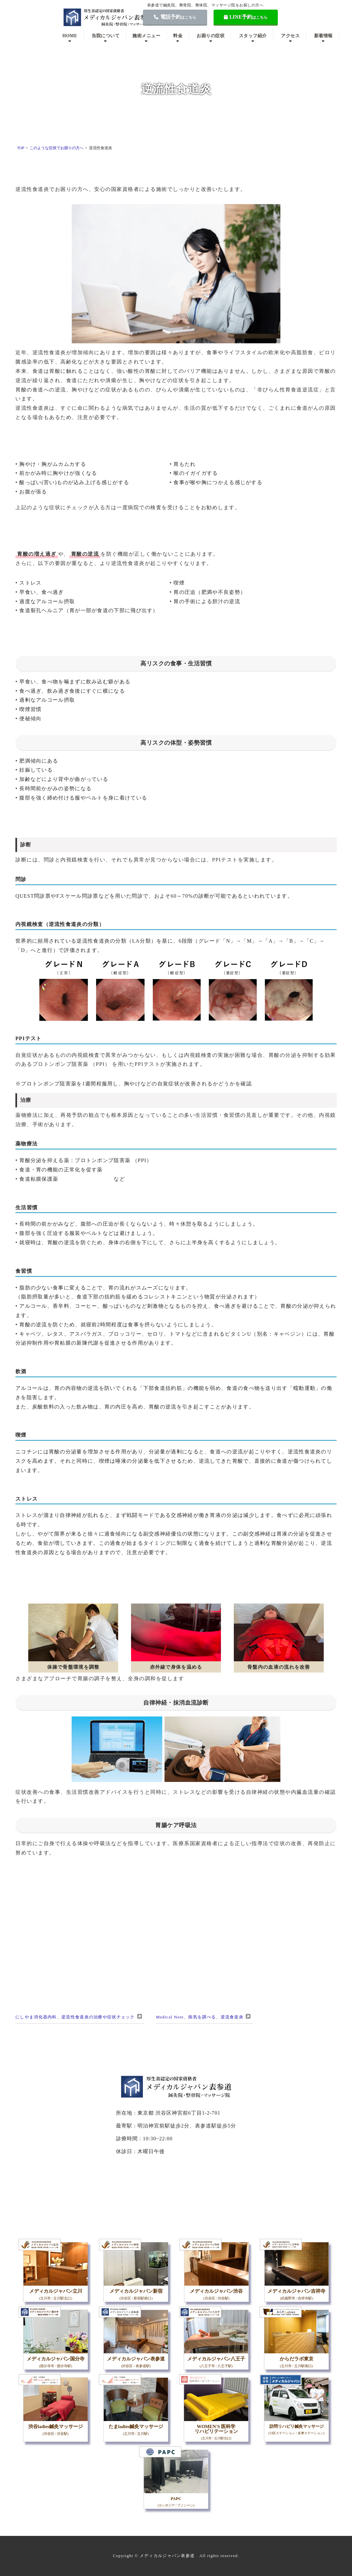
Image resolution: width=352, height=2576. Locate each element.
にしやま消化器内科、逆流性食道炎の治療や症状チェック (75, 2017)
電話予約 (175, 17)
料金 (177, 35)
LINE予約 (246, 17)
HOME (69, 35)
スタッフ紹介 (253, 35)
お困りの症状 (210, 35)
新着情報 (323, 35)
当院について (105, 35)
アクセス (290, 35)
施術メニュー (146, 35)
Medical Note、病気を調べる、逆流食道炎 (199, 2017)
